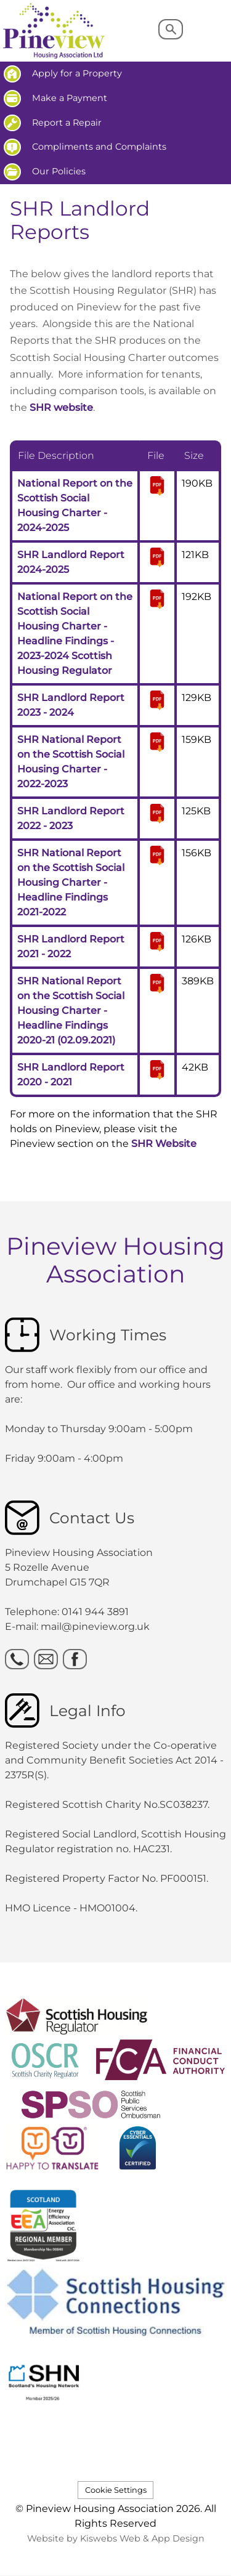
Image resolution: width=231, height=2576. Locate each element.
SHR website (61, 407)
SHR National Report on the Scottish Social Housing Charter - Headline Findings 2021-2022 (70, 882)
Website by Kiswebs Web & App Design (116, 2538)
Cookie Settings (116, 2490)
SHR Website (164, 1143)
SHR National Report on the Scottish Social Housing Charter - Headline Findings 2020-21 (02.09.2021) (70, 1010)
